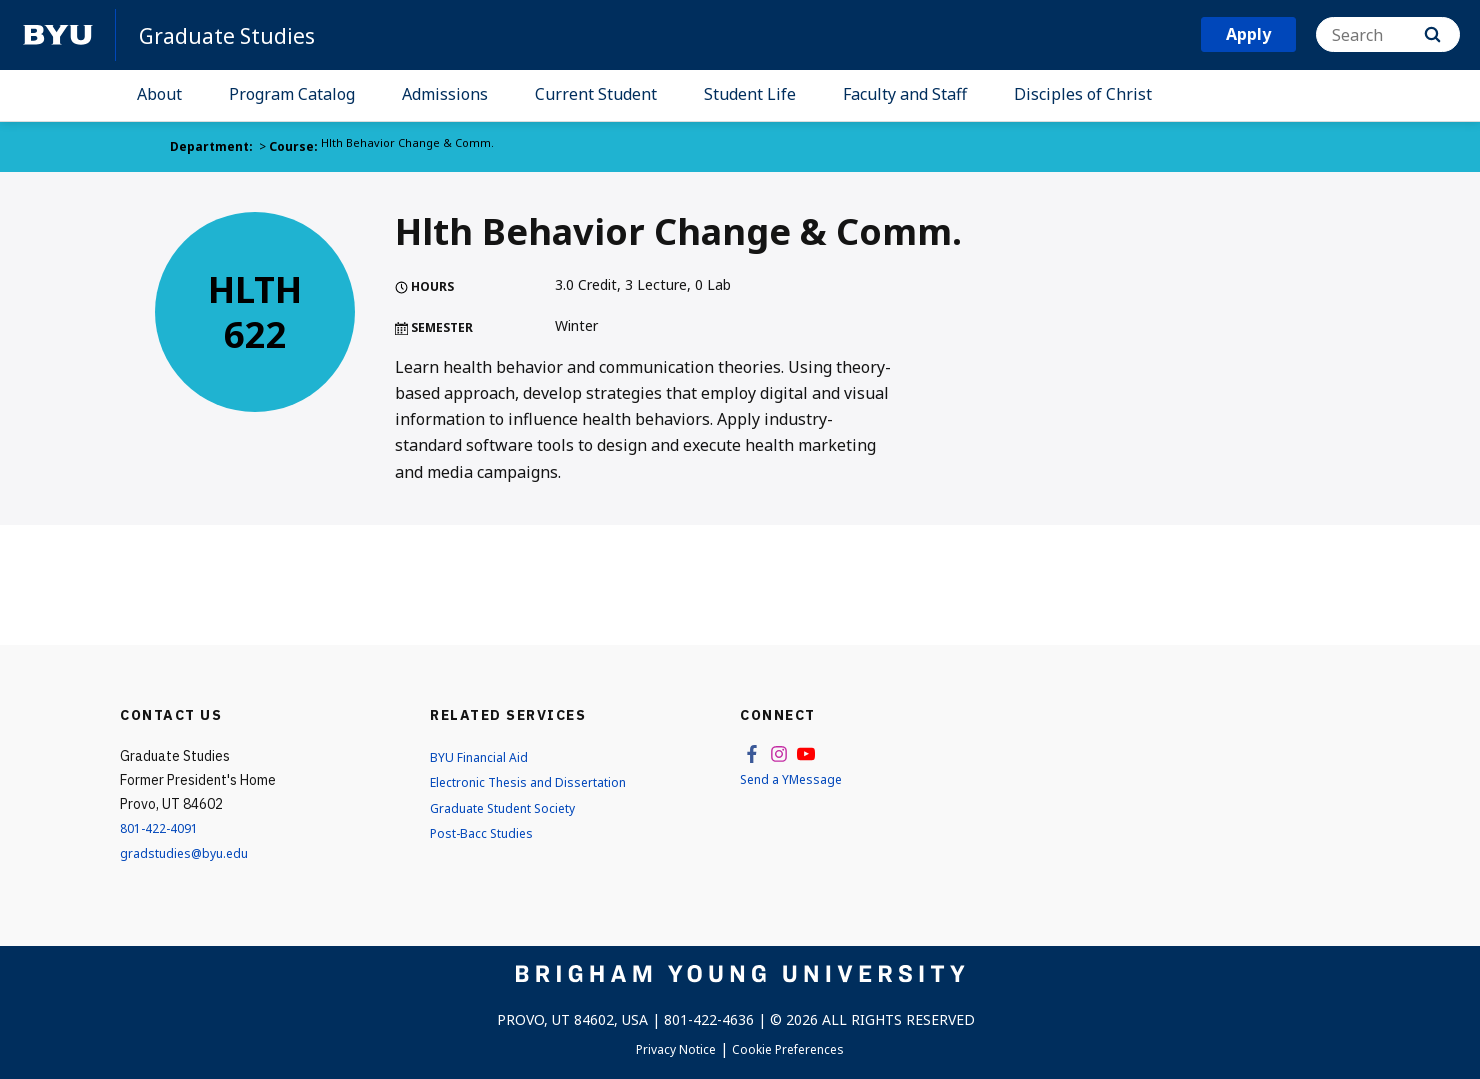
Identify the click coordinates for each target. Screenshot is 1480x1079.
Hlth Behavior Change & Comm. (410, 146)
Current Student (596, 94)
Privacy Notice (669, 1048)
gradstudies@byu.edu (189, 852)
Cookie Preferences (795, 1048)
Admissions (445, 94)
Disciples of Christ (1083, 94)
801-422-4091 (165, 827)
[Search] (1388, 34)
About (159, 94)
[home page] (58, 35)
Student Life (750, 94)
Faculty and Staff (905, 94)
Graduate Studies (235, 34)
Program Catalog (292, 94)
